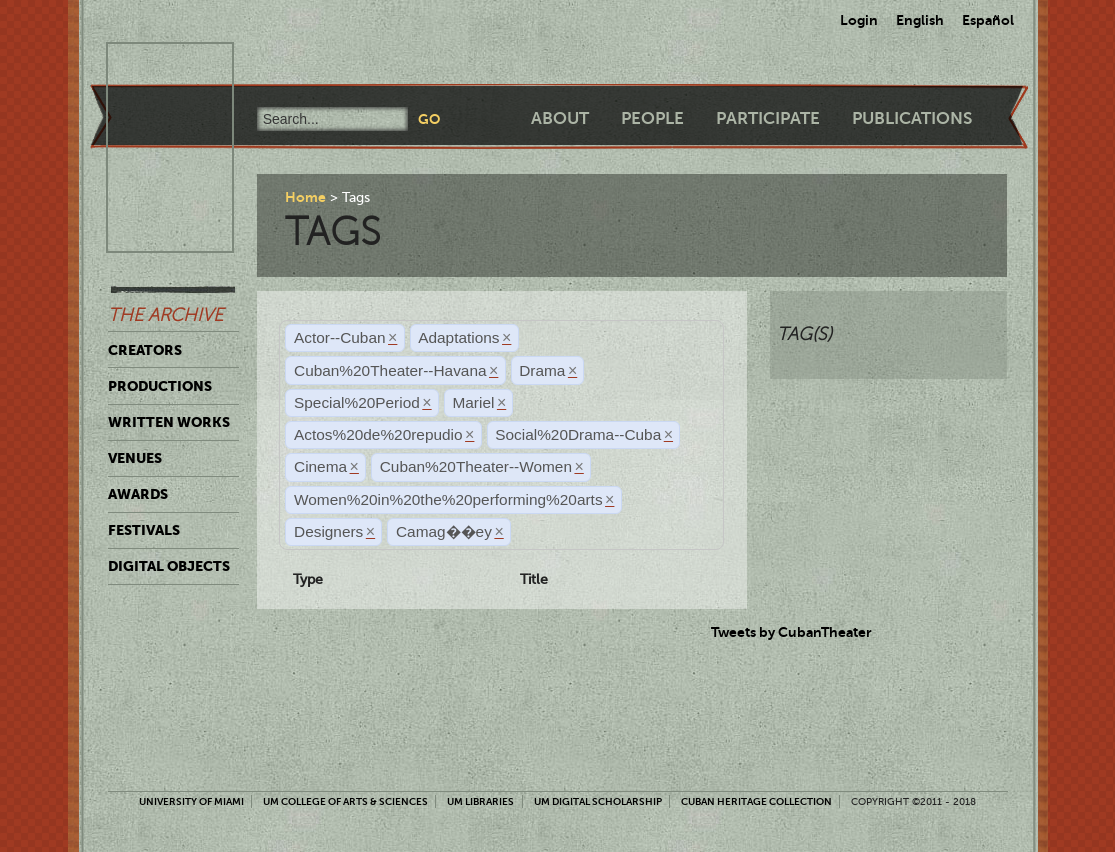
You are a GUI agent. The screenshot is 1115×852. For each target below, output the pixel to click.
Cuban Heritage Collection (756, 801)
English (920, 20)
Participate (768, 118)
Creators (145, 350)
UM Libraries (480, 801)
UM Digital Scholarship (598, 801)
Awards (138, 494)
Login (859, 20)
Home (305, 197)
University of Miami (191, 801)
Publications (912, 118)
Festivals (144, 530)
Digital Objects (169, 566)
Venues (135, 458)
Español (988, 20)
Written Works (169, 422)
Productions (160, 386)
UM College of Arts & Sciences (345, 801)
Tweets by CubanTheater (791, 632)
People (652, 118)
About (560, 118)
